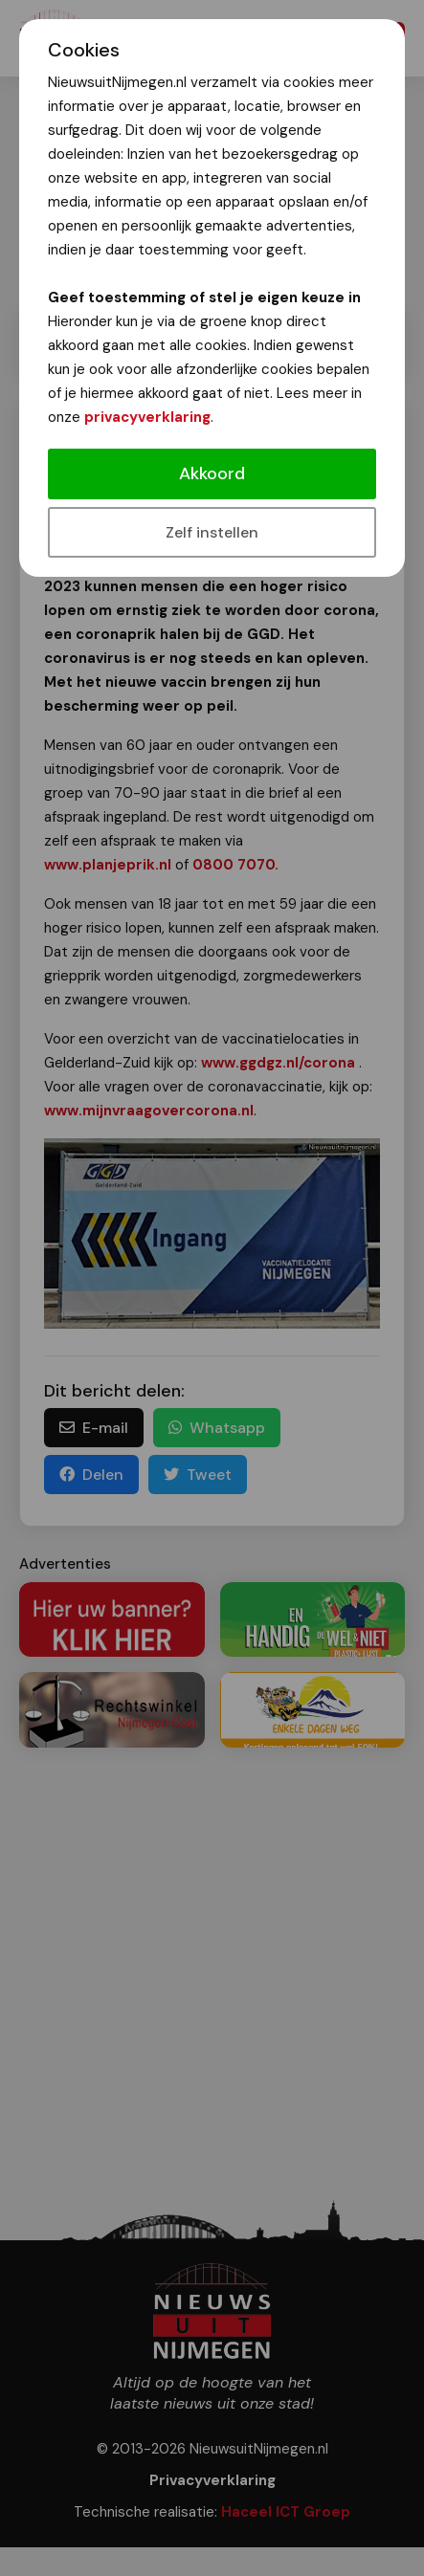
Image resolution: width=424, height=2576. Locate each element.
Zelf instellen (212, 532)
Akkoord (212, 473)
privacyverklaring (147, 417)
